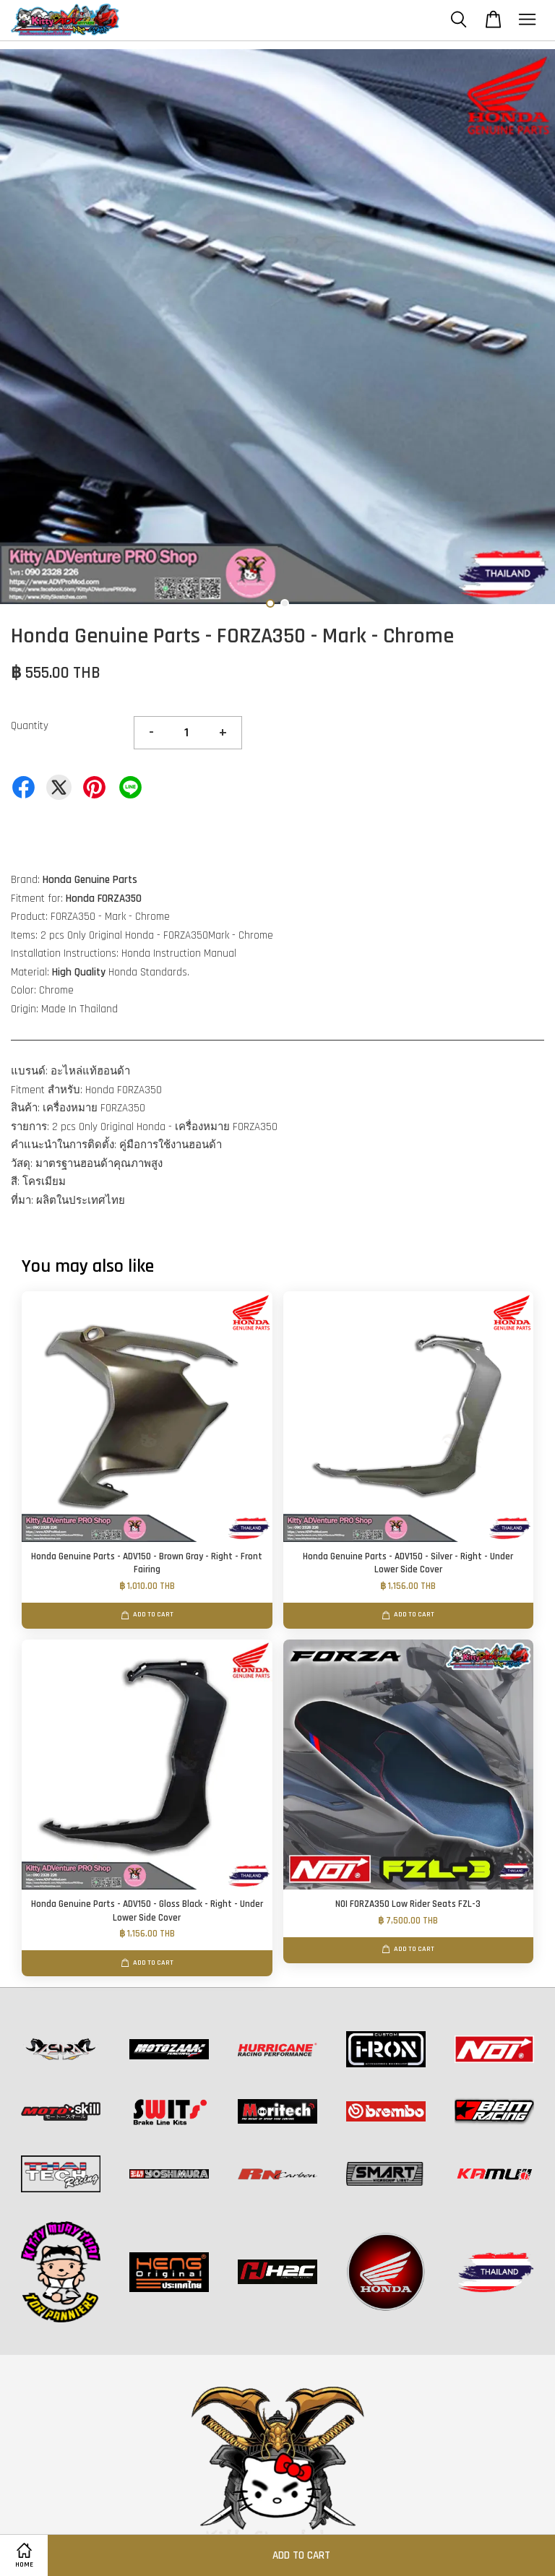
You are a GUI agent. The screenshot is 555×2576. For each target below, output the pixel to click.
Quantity (29, 726)
